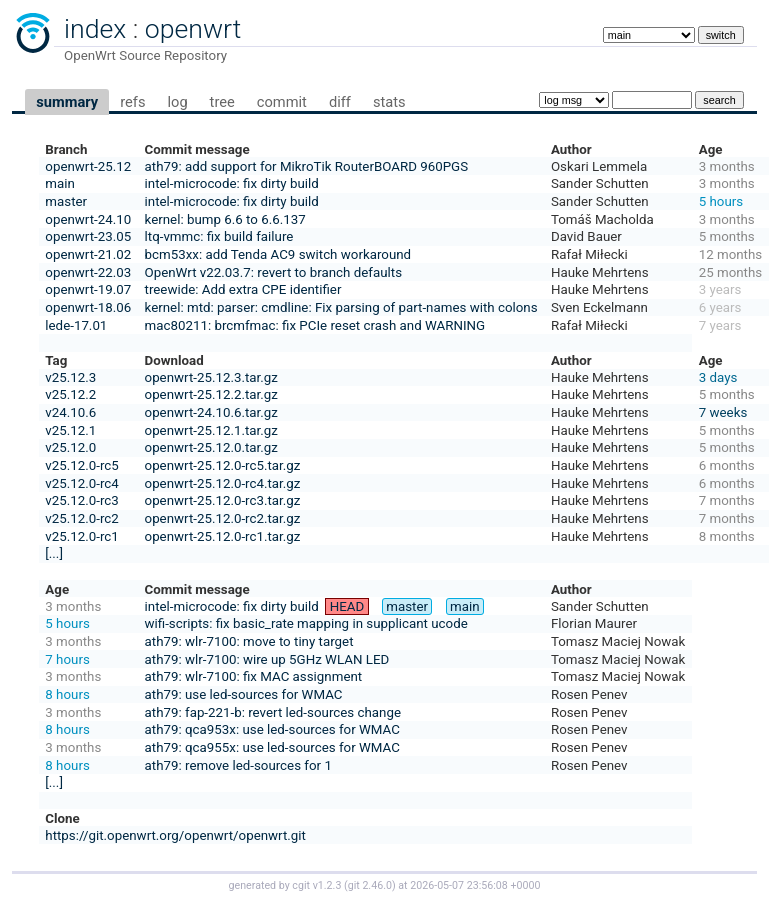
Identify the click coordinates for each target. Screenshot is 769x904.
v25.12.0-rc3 (81, 500)
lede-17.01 (76, 325)
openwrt (193, 29)
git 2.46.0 (370, 885)
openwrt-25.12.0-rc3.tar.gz (223, 500)
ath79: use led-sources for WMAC (244, 694)
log (177, 102)
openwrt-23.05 (88, 236)
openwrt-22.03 (88, 272)
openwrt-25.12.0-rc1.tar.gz (223, 536)
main (60, 183)
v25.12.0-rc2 (81, 518)
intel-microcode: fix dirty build (232, 183)
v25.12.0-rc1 (81, 536)
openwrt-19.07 (88, 289)
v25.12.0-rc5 (81, 465)
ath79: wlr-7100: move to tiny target (249, 641)
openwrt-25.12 (88, 166)
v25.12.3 (70, 377)
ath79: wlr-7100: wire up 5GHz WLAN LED (267, 659)
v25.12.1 (70, 430)
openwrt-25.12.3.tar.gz (211, 377)
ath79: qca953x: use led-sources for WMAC (272, 729)
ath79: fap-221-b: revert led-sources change (273, 712)
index (95, 29)
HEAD (347, 606)
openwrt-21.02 (88, 254)
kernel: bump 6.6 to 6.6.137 (225, 219)
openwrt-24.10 (88, 219)
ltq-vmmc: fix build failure (219, 236)
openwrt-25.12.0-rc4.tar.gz (223, 483)
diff (340, 102)
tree (222, 102)
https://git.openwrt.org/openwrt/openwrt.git (175, 835)
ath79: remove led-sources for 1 (238, 765)
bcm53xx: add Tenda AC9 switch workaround (278, 254)
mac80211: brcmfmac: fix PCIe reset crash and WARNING (315, 325)
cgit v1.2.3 (316, 885)
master (66, 201)
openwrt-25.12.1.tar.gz (211, 430)
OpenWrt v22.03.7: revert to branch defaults (273, 272)
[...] (54, 553)
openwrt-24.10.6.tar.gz (211, 412)
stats (389, 102)
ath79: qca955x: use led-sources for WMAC (272, 747)
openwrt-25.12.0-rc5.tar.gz (223, 465)
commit (282, 102)
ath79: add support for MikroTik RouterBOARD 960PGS (307, 166)
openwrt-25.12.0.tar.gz (211, 447)
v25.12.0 (70, 447)
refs (132, 102)
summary (67, 102)
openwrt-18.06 (88, 307)
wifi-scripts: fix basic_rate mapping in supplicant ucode (306, 623)
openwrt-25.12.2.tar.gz (211, 394)
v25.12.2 (70, 394)
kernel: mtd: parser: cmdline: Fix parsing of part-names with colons (341, 307)
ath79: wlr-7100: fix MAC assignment (254, 676)
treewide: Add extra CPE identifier (243, 289)
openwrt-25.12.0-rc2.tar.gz (223, 518)
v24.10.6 (70, 412)
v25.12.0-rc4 (81, 483)
